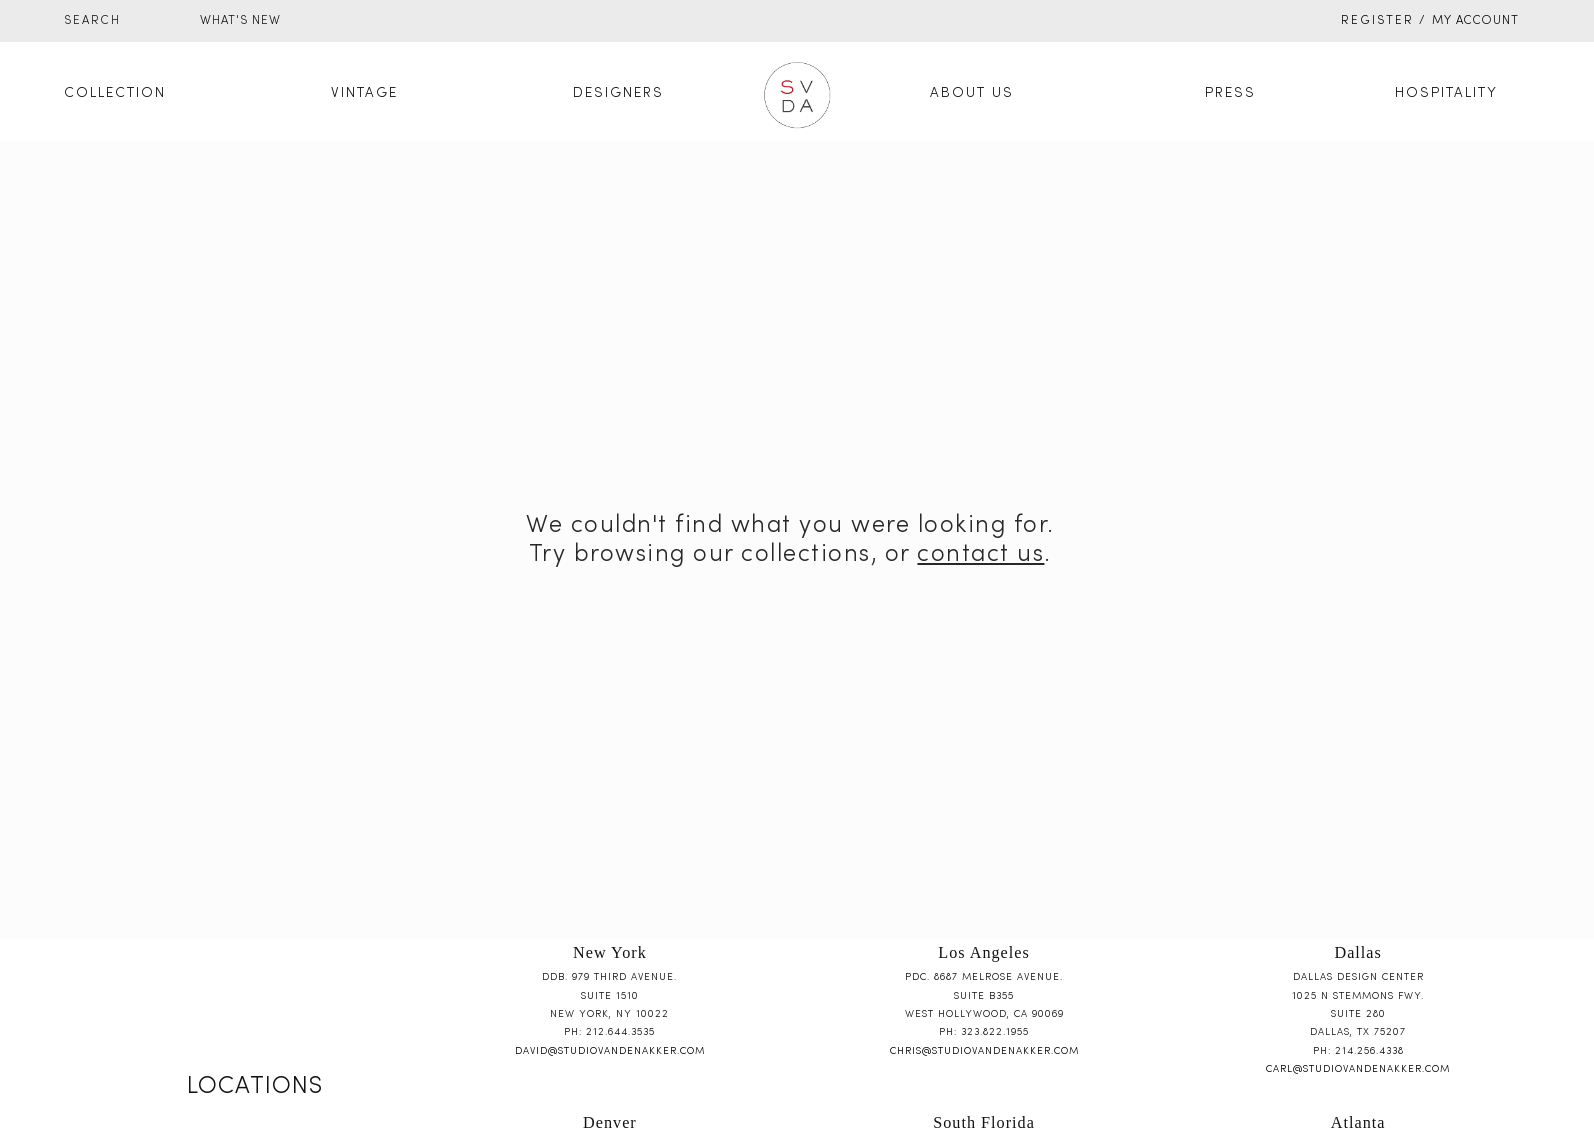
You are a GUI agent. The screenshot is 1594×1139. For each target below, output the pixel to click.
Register (1377, 21)
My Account (1475, 21)
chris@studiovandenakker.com (984, 1051)
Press (1230, 93)
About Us (972, 93)
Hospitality (1446, 93)
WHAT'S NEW (240, 21)
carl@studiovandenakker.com (1358, 1069)
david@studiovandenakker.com (610, 1051)
